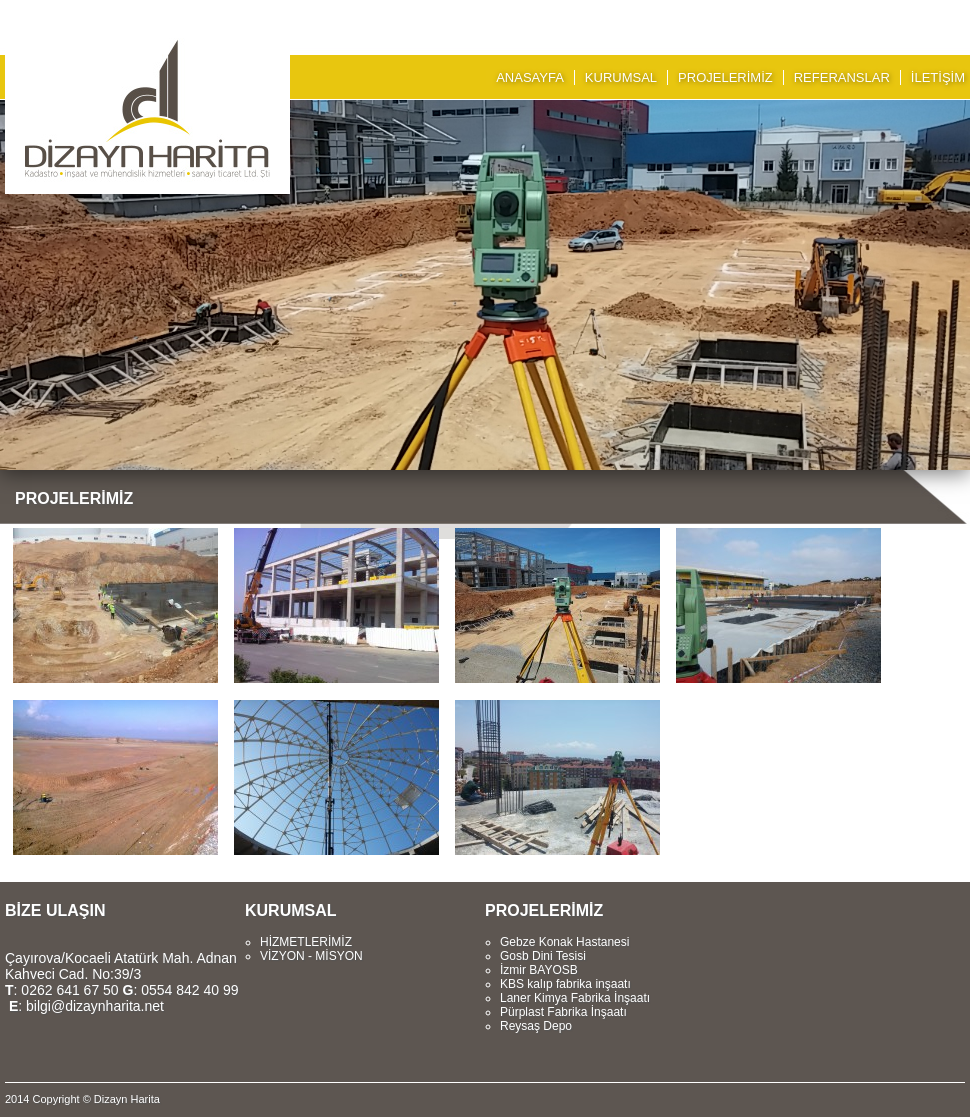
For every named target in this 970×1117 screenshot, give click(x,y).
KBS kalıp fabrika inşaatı (565, 984)
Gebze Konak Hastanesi (564, 942)
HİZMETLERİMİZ (306, 942)
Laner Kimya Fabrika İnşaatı (575, 998)
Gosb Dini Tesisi (543, 956)
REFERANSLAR (842, 77)
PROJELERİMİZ (725, 77)
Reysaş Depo (536, 1026)
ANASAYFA (530, 77)
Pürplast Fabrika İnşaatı (563, 1012)
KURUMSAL (621, 77)
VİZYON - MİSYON (311, 956)
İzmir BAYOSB (539, 970)
